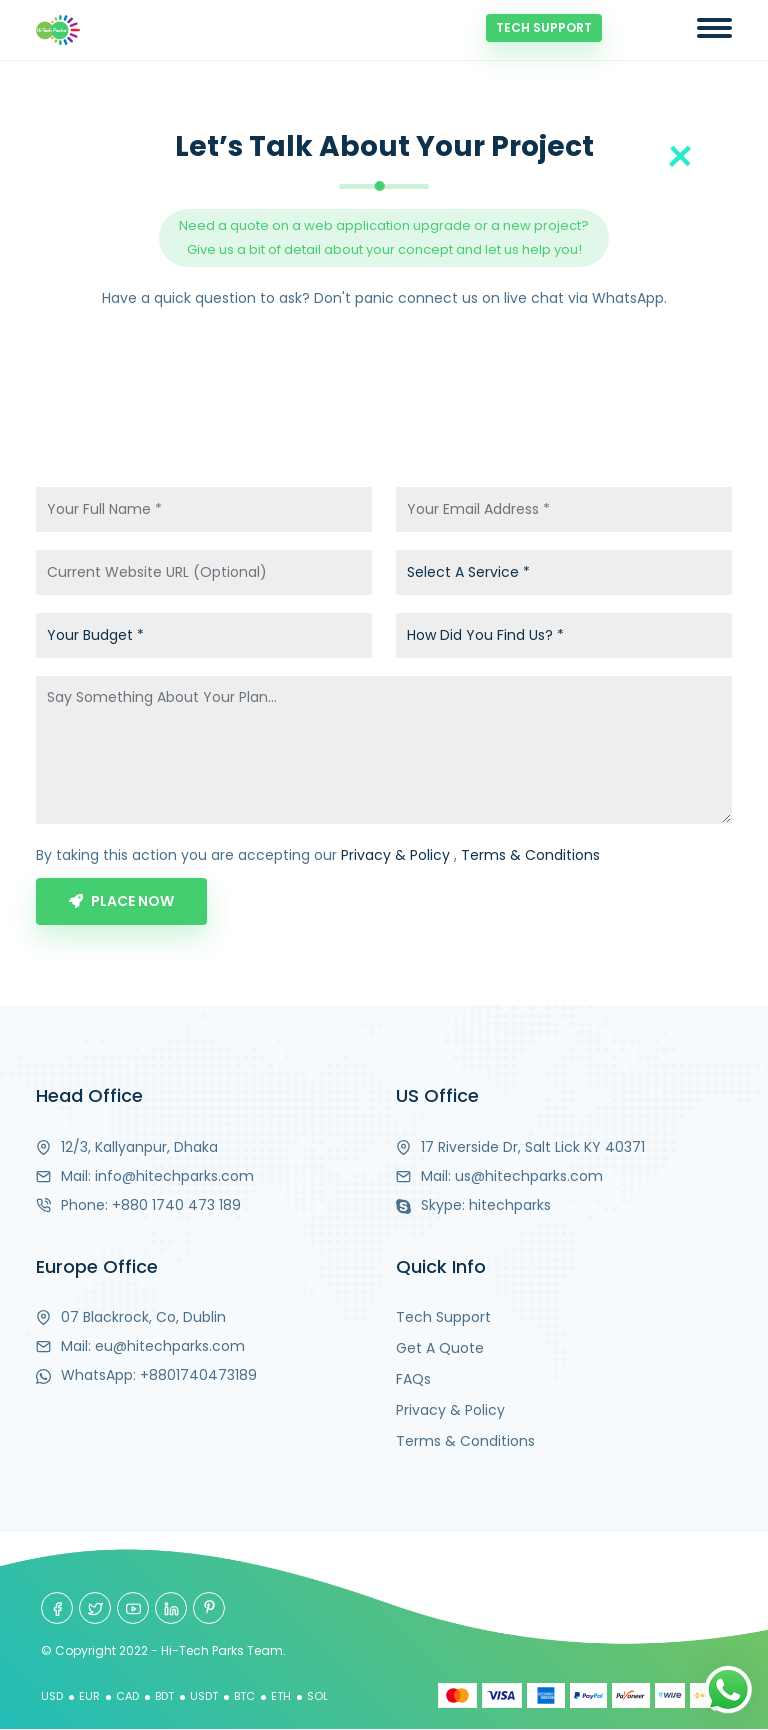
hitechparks (510, 1205)
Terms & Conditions (530, 855)
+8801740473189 (198, 1375)
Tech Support (544, 27)
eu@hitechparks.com (170, 1346)
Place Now (121, 901)
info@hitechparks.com (174, 1176)
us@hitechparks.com (529, 1176)
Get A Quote (440, 1348)
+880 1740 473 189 (176, 1205)
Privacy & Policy (395, 855)
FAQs (413, 1379)
